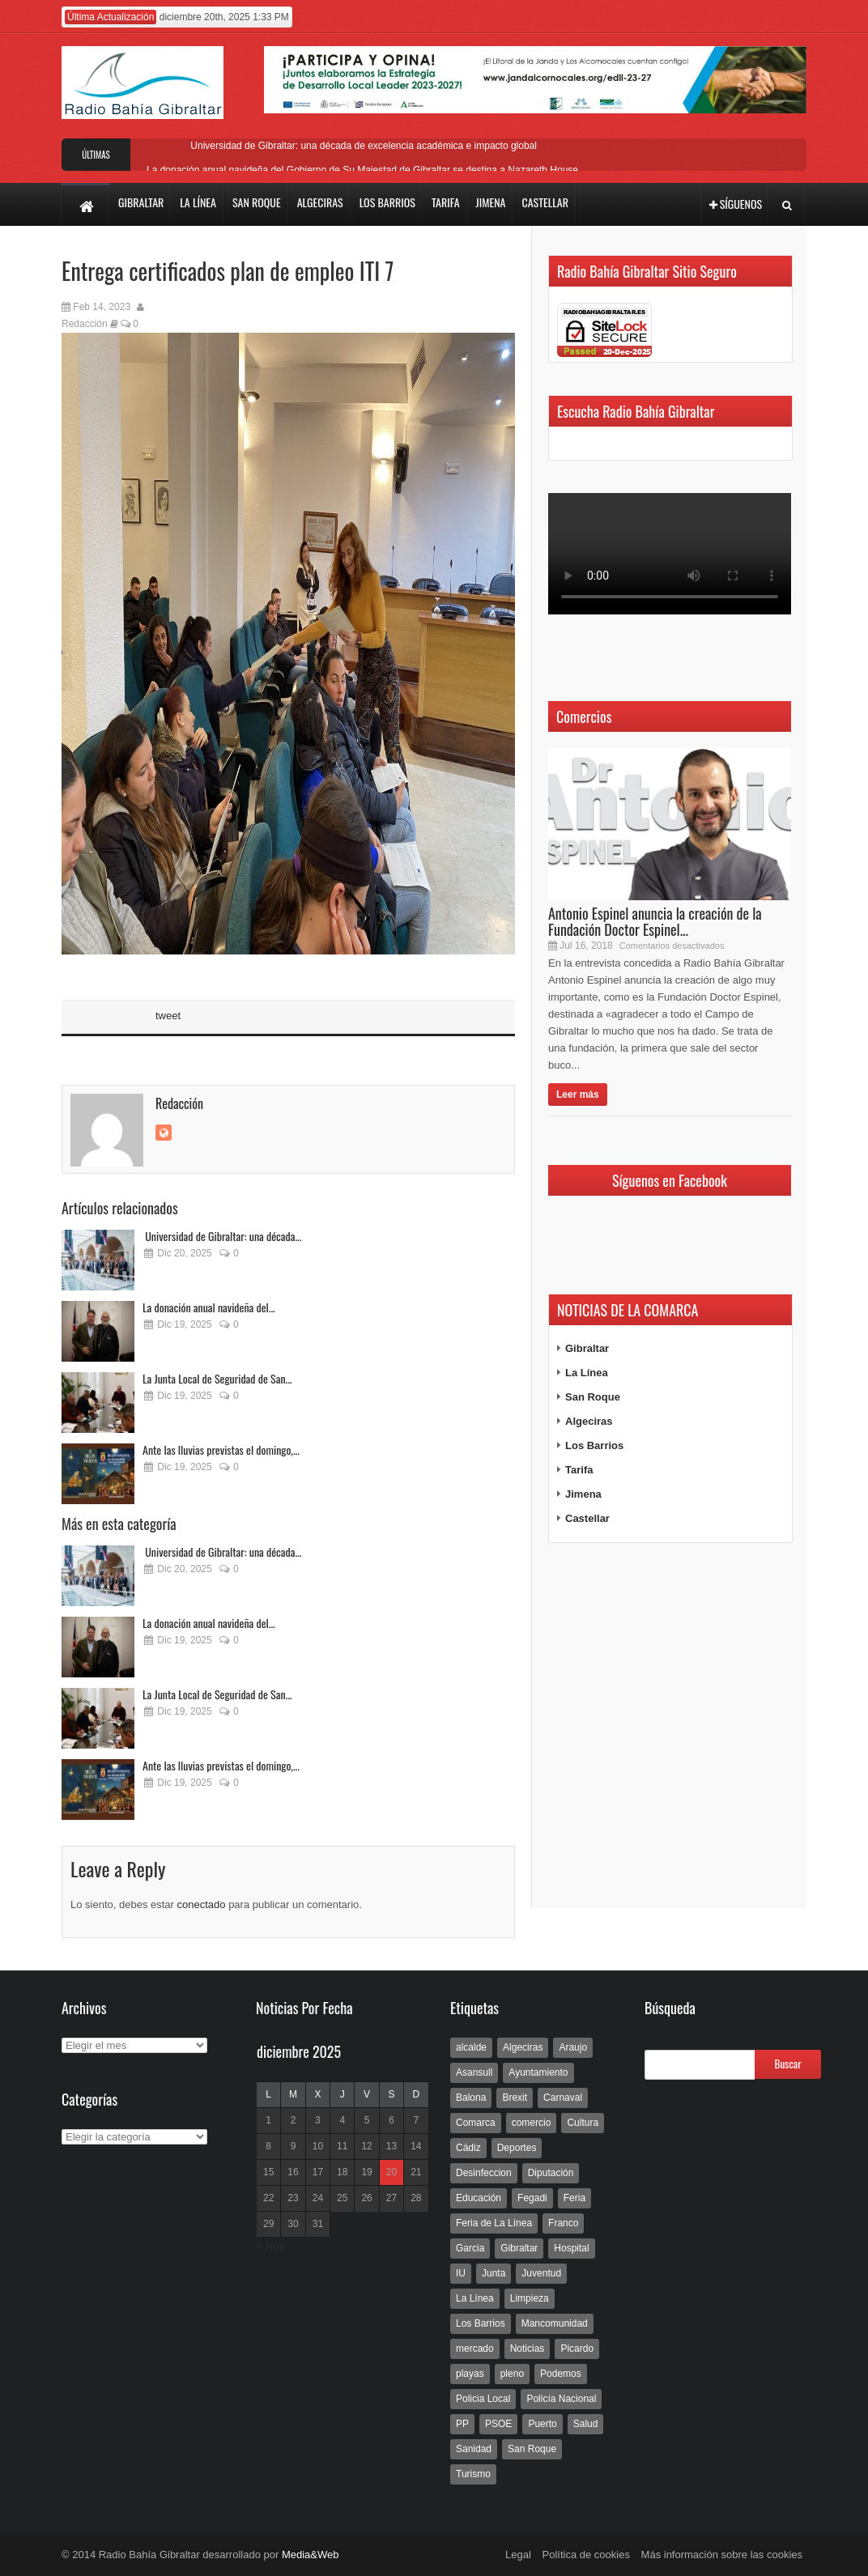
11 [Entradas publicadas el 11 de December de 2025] (342, 2146)
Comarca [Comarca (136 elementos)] (476, 2122)
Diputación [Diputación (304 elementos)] (551, 2173)
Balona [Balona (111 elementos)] (471, 2097)
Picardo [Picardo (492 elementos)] (577, 2348)
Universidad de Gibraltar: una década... (222, 1235)
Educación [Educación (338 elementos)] (478, 2198)
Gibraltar (587, 1348)
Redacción (85, 323)
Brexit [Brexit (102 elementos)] (514, 2097)
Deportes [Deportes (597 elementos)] (517, 2147)
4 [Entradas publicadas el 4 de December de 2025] (342, 2120)
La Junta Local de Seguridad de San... (217, 1378)
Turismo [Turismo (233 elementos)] (473, 2474)
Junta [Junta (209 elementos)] (493, 2273)
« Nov (270, 2245)
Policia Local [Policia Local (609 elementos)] (483, 2398)
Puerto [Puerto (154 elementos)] (542, 2423)
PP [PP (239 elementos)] (462, 2423)
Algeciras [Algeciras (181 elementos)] (522, 2047)
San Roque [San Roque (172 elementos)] (532, 2449)
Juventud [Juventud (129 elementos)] (541, 2273)
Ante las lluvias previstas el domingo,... (221, 1449)
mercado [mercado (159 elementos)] (475, 2348)
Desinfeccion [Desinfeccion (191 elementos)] (484, 2173)
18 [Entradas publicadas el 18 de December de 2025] (342, 2172)
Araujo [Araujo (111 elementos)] (573, 2047)
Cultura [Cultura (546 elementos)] (582, 2122)
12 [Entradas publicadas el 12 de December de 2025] (366, 2146)
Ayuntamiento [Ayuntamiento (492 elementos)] (538, 2072)
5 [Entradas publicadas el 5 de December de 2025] (367, 2120)
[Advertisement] (669, 1726)
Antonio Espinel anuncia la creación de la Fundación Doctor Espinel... (655, 921)
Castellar (587, 1518)
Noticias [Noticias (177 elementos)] (527, 2348)
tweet (168, 1016)
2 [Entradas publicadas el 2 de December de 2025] (293, 2120)
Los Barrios (594, 1445)
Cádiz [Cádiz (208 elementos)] (468, 2147)
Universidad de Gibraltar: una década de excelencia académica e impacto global (362, 145)
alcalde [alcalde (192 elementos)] (471, 2047)
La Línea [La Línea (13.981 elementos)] (475, 2298)
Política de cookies (586, 2554)
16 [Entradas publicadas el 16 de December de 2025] (292, 2172)
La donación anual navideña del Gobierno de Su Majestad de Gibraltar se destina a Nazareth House (362, 170)
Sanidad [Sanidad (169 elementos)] (473, 2449)
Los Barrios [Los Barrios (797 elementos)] (480, 2323)
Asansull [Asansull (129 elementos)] (474, 2072)
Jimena (583, 1494)
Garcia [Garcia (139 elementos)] (470, 2248)
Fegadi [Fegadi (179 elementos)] (532, 2198)
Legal (518, 2554)
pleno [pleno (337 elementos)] (512, 2373)
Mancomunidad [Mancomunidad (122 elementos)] (554, 2323)
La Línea (586, 1373)
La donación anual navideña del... (209, 1307)
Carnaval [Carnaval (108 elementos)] (562, 2097)
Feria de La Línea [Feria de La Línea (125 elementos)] (494, 2223)
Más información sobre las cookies (721, 2554)
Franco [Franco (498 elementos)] (563, 2223)
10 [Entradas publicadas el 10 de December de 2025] (318, 2146)
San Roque (592, 1397)
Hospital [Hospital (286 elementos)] (571, 2248)
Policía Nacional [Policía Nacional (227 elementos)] (561, 2398)
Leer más (577, 1094)
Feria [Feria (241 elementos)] (574, 2198)
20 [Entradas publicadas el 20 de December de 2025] (391, 2172)
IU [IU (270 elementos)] (461, 2273)
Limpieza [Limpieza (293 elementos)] (529, 2298)
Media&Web (310, 2554)
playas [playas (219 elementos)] (470, 2373)
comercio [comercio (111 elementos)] (531, 2122)
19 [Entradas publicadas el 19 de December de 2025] (366, 2172)
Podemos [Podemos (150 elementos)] (560, 2373)
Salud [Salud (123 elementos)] (585, 2423)
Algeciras (589, 1421)
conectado (201, 1904)
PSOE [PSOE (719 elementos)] (498, 2423)
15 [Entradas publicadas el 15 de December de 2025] (268, 2172)
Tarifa (579, 1470)
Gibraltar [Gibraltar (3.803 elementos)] (519, 2248)
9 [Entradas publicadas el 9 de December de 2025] (293, 2146)
